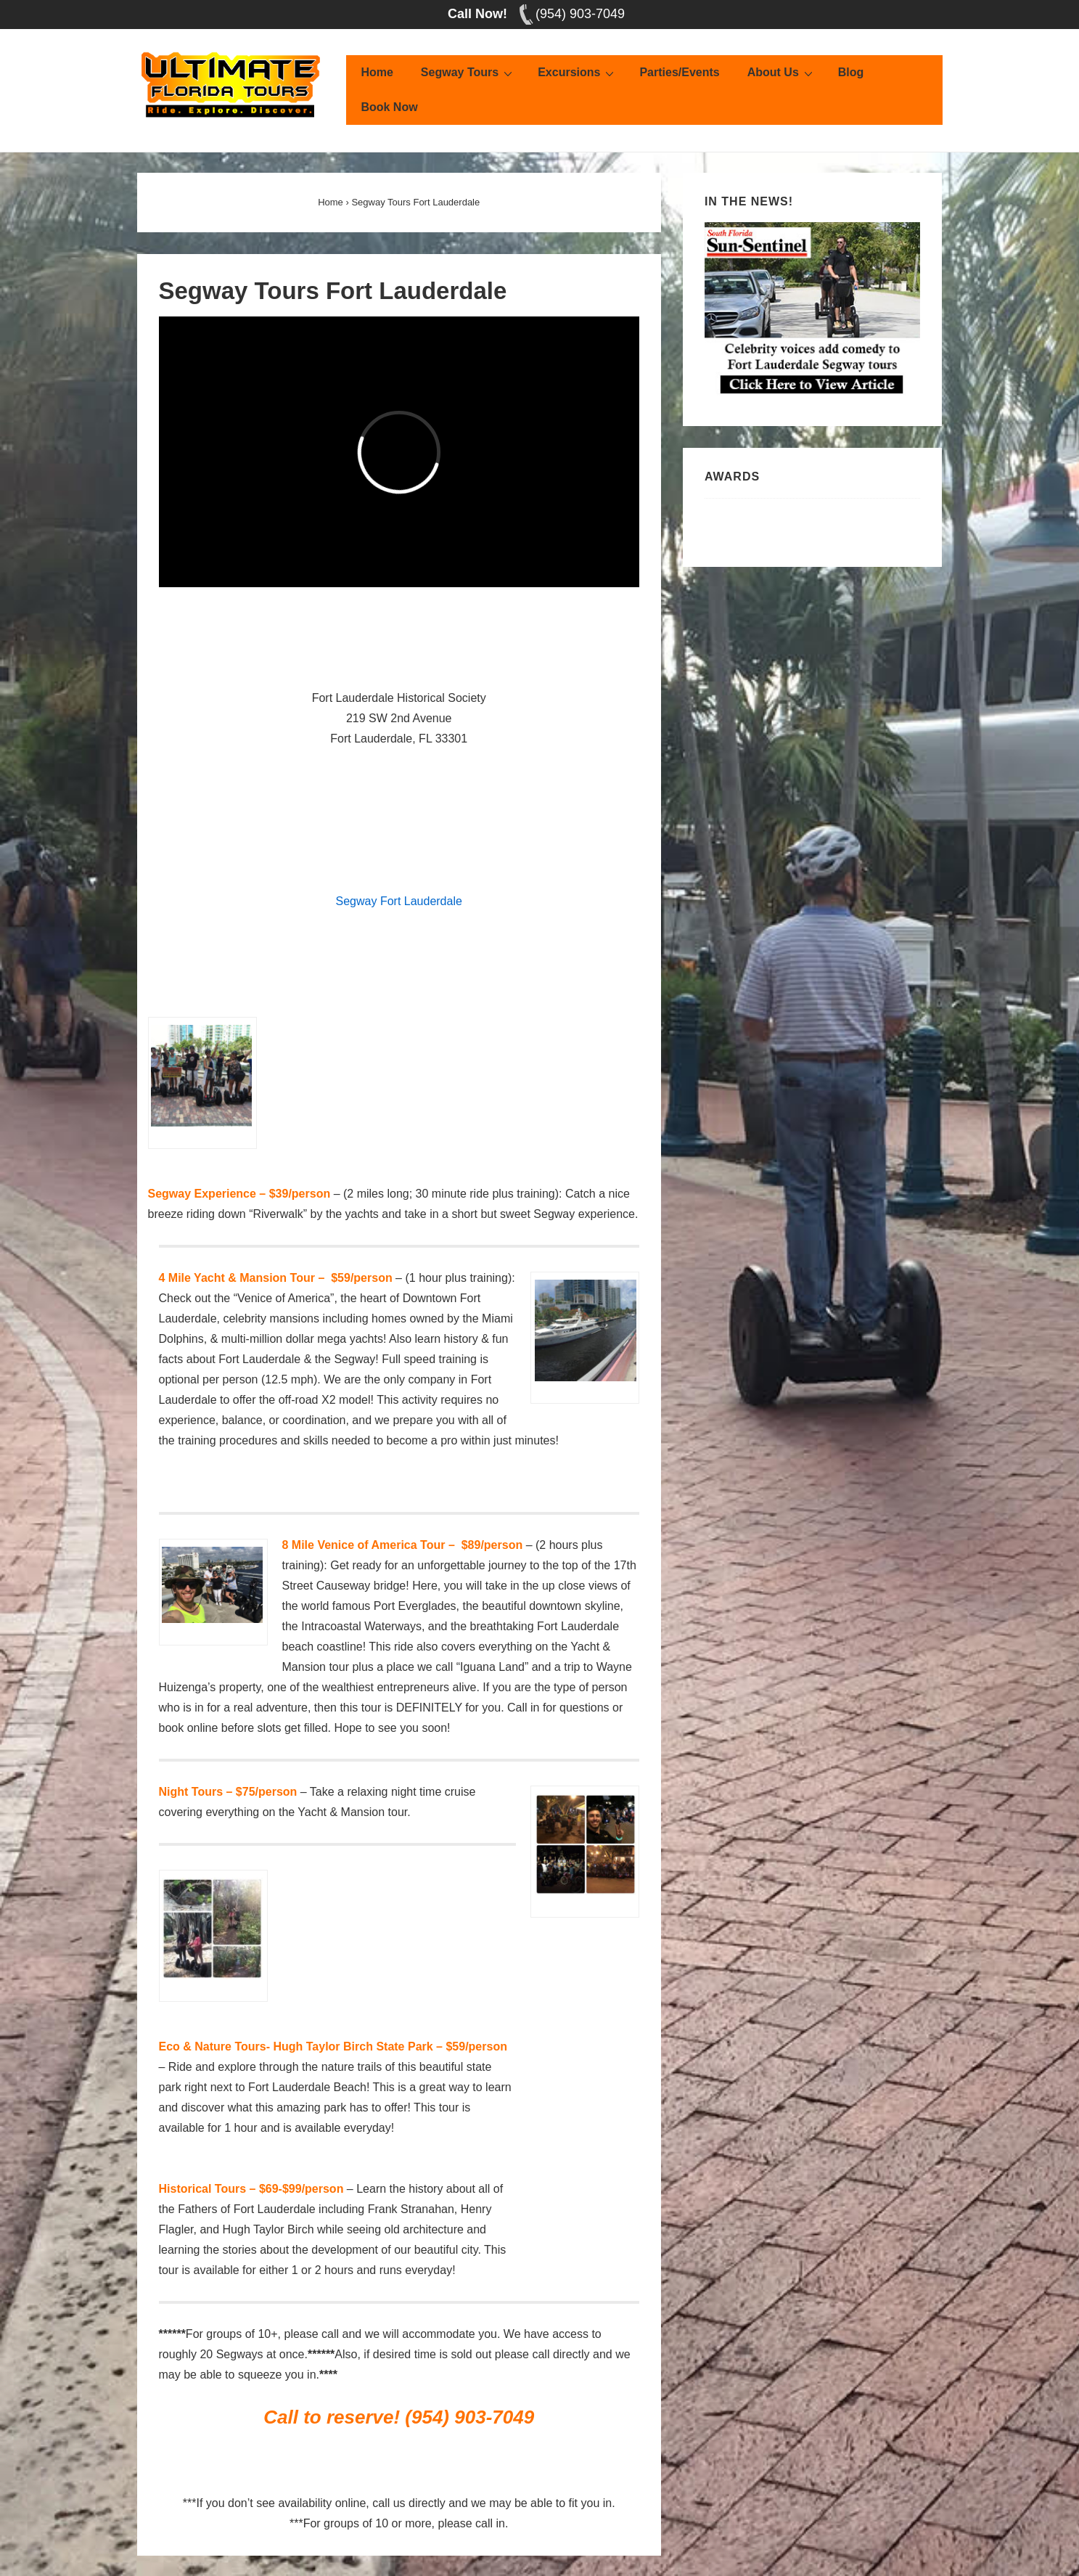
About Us (781, 72)
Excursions (578, 72)
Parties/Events (679, 72)
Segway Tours (468, 72)
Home (377, 72)
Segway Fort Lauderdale (399, 901)
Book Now (389, 107)
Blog (851, 72)
